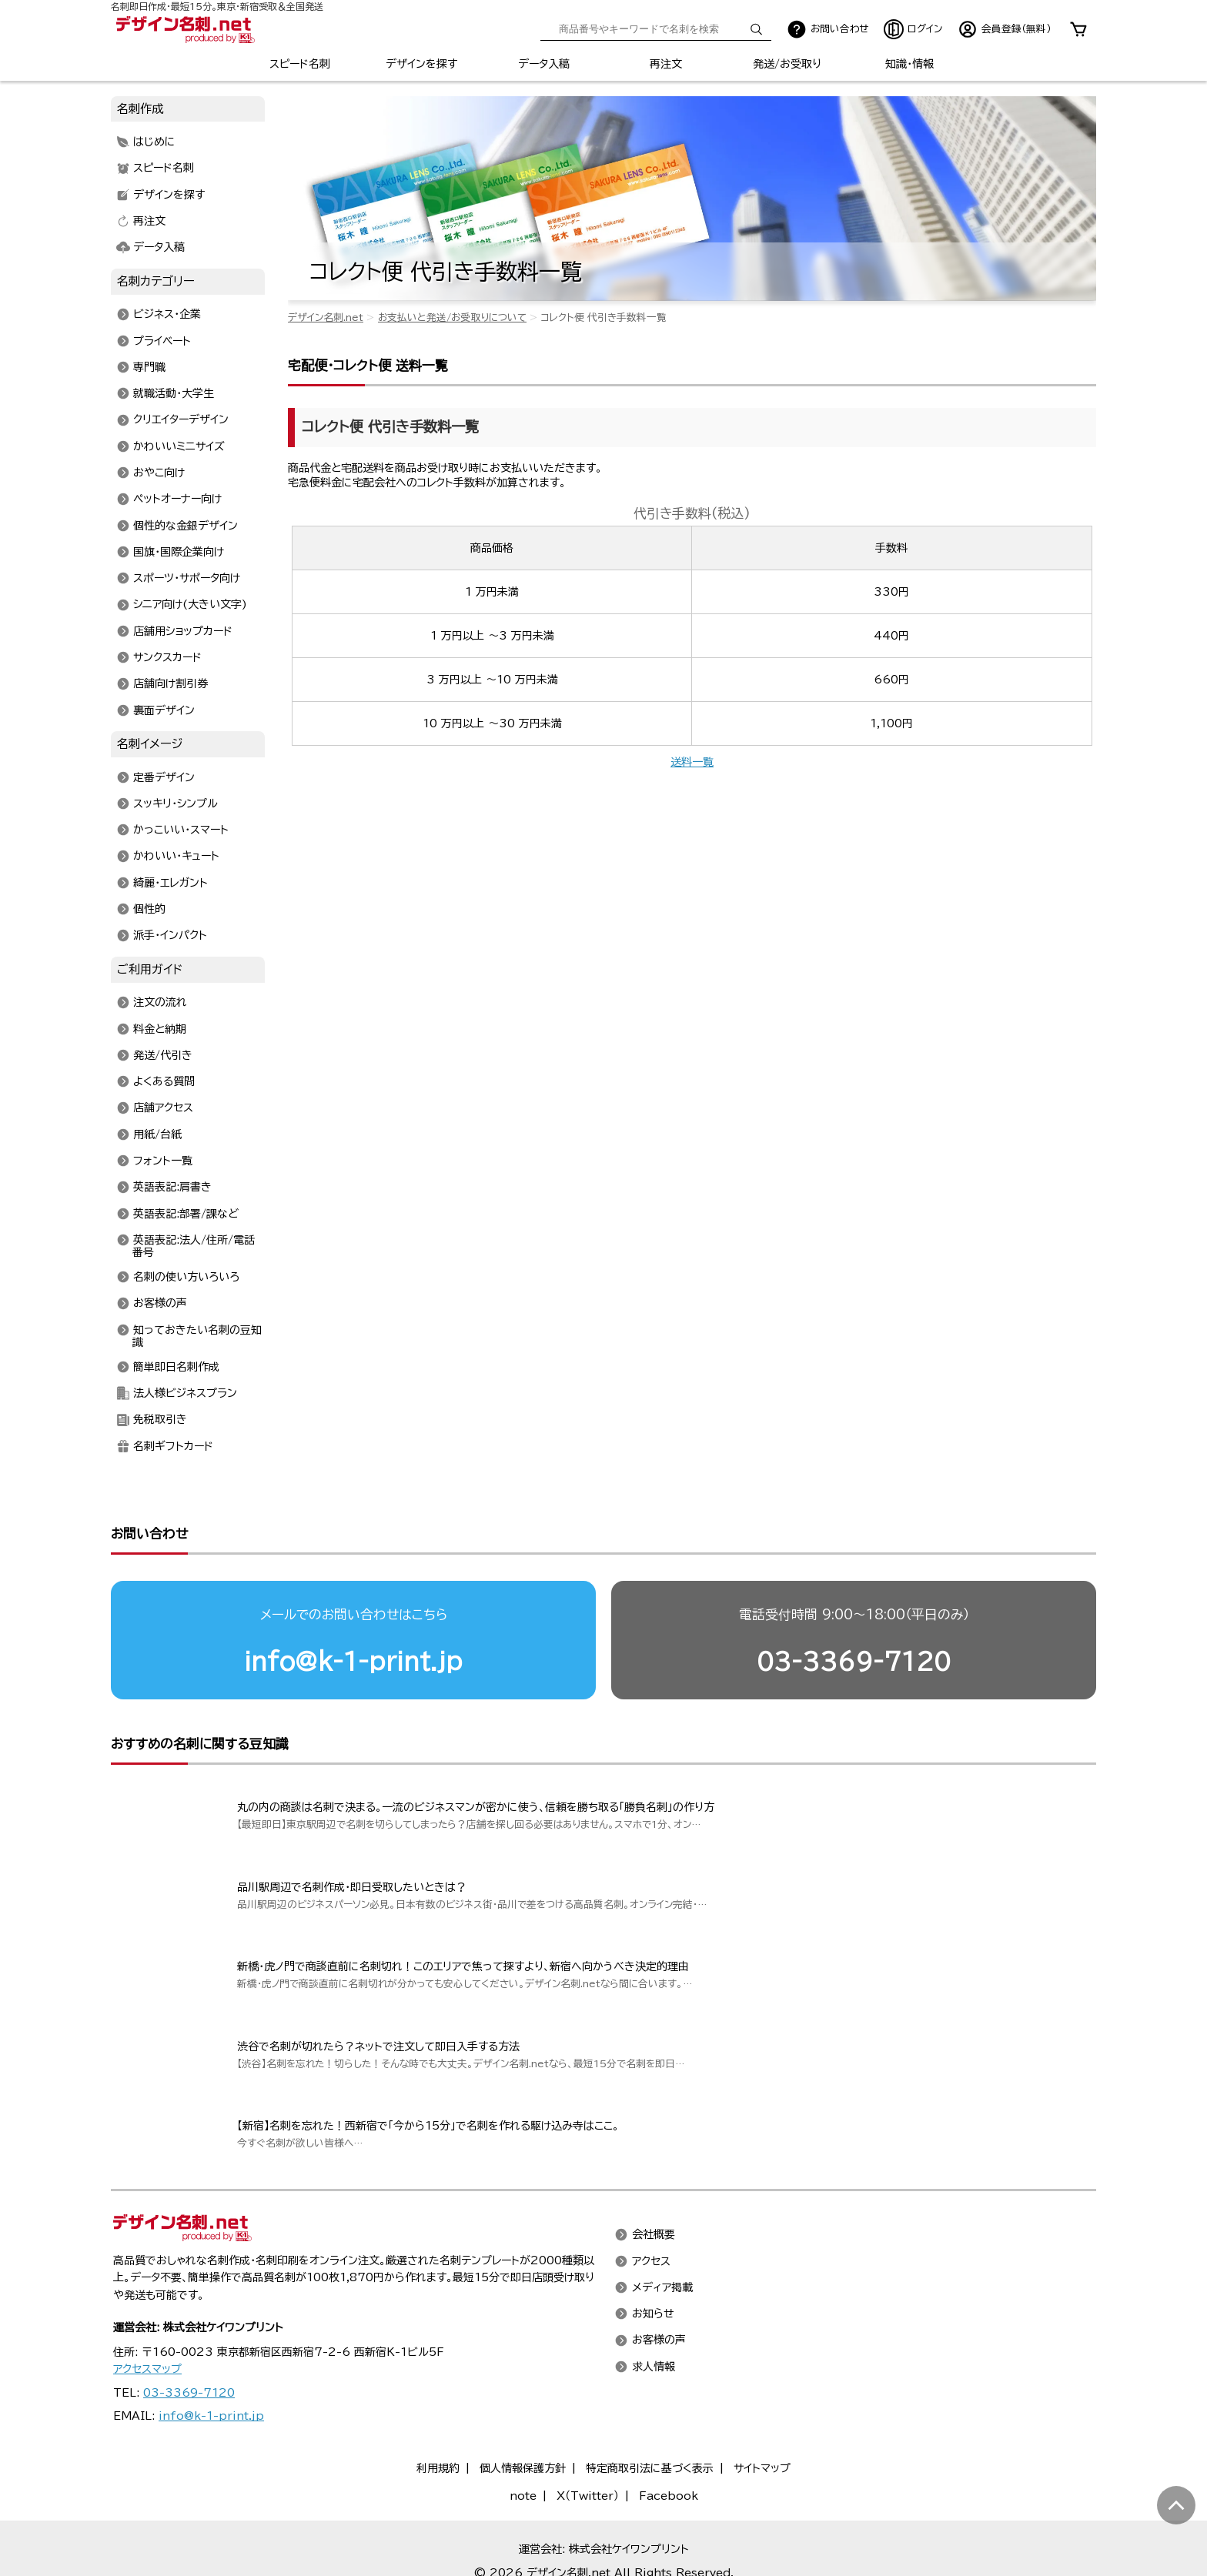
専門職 (149, 367)
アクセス (651, 2261)
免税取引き (160, 1420)
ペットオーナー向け (177, 499)
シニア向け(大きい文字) (190, 605)
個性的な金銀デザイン (185, 525)
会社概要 (653, 2235)
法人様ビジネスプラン (185, 1393)
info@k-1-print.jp (353, 1661)
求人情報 (653, 2366)
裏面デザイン (164, 710)
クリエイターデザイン (181, 420)
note (523, 2496)
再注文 (666, 63)
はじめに (154, 142)
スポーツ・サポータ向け (186, 578)
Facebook (668, 2496)
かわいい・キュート (176, 856)
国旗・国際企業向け (178, 551)
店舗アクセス (163, 1108)
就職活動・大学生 (173, 394)
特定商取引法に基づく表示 (650, 2468)
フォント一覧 (162, 1160)
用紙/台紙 (157, 1134)
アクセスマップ (147, 2369)
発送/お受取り (787, 63)
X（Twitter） (588, 2496)
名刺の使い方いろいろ (186, 1277)
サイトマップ (762, 2468)
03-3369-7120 (854, 1661)
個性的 (149, 909)
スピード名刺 (299, 63)
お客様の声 (160, 1303)
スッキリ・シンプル (175, 803)
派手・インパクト (170, 936)
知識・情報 (909, 63)
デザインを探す (421, 63)
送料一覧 (692, 762)
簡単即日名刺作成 (176, 1367)
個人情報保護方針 (523, 2468)
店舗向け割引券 (170, 684)
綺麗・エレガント (170, 882)
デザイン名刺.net (325, 317)
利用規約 (438, 2468)
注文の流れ (160, 1002)
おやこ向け (159, 472)
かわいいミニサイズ (179, 446)
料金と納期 (159, 1029)
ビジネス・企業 (167, 314)
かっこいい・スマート (181, 830)
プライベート (162, 341)
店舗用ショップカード (182, 631)
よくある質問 (164, 1082)
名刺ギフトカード (173, 1446)
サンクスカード (167, 657)
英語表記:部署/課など (186, 1213)
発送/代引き (162, 1055)
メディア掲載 (662, 2287)
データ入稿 (544, 63)
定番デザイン (164, 777)
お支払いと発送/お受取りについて (452, 317)
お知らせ (653, 2314)
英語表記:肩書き (172, 1187)
